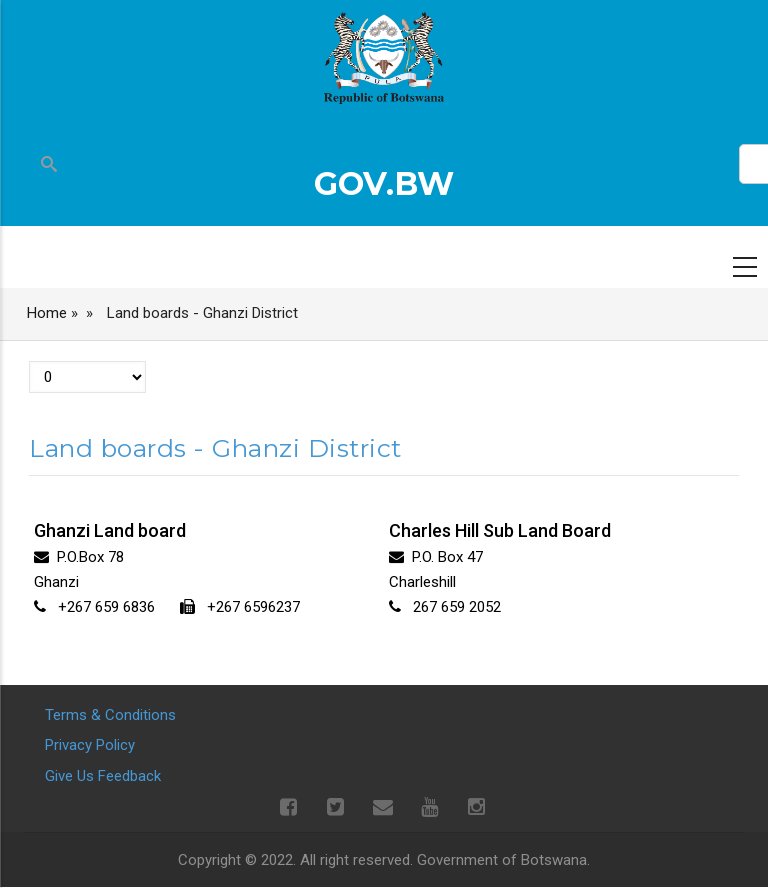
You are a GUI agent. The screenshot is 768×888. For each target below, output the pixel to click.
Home (47, 313)
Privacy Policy (90, 745)
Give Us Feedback (103, 776)
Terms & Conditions (110, 715)
